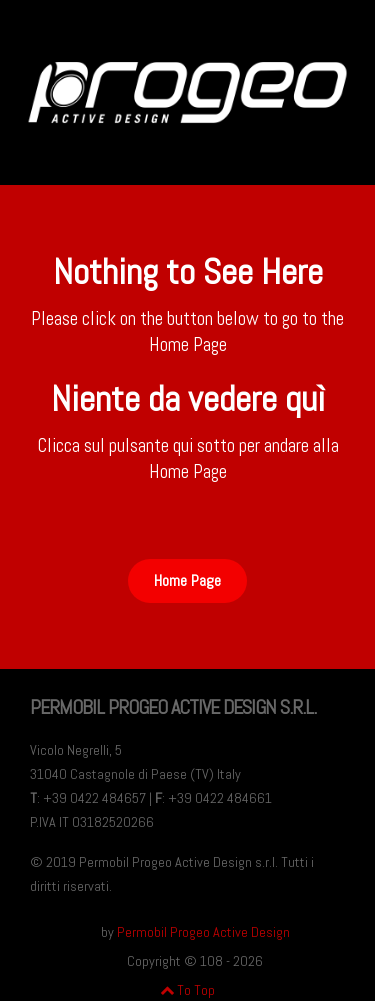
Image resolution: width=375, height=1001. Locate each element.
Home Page (187, 580)
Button (188, 516)
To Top (187, 990)
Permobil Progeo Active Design (203, 932)
